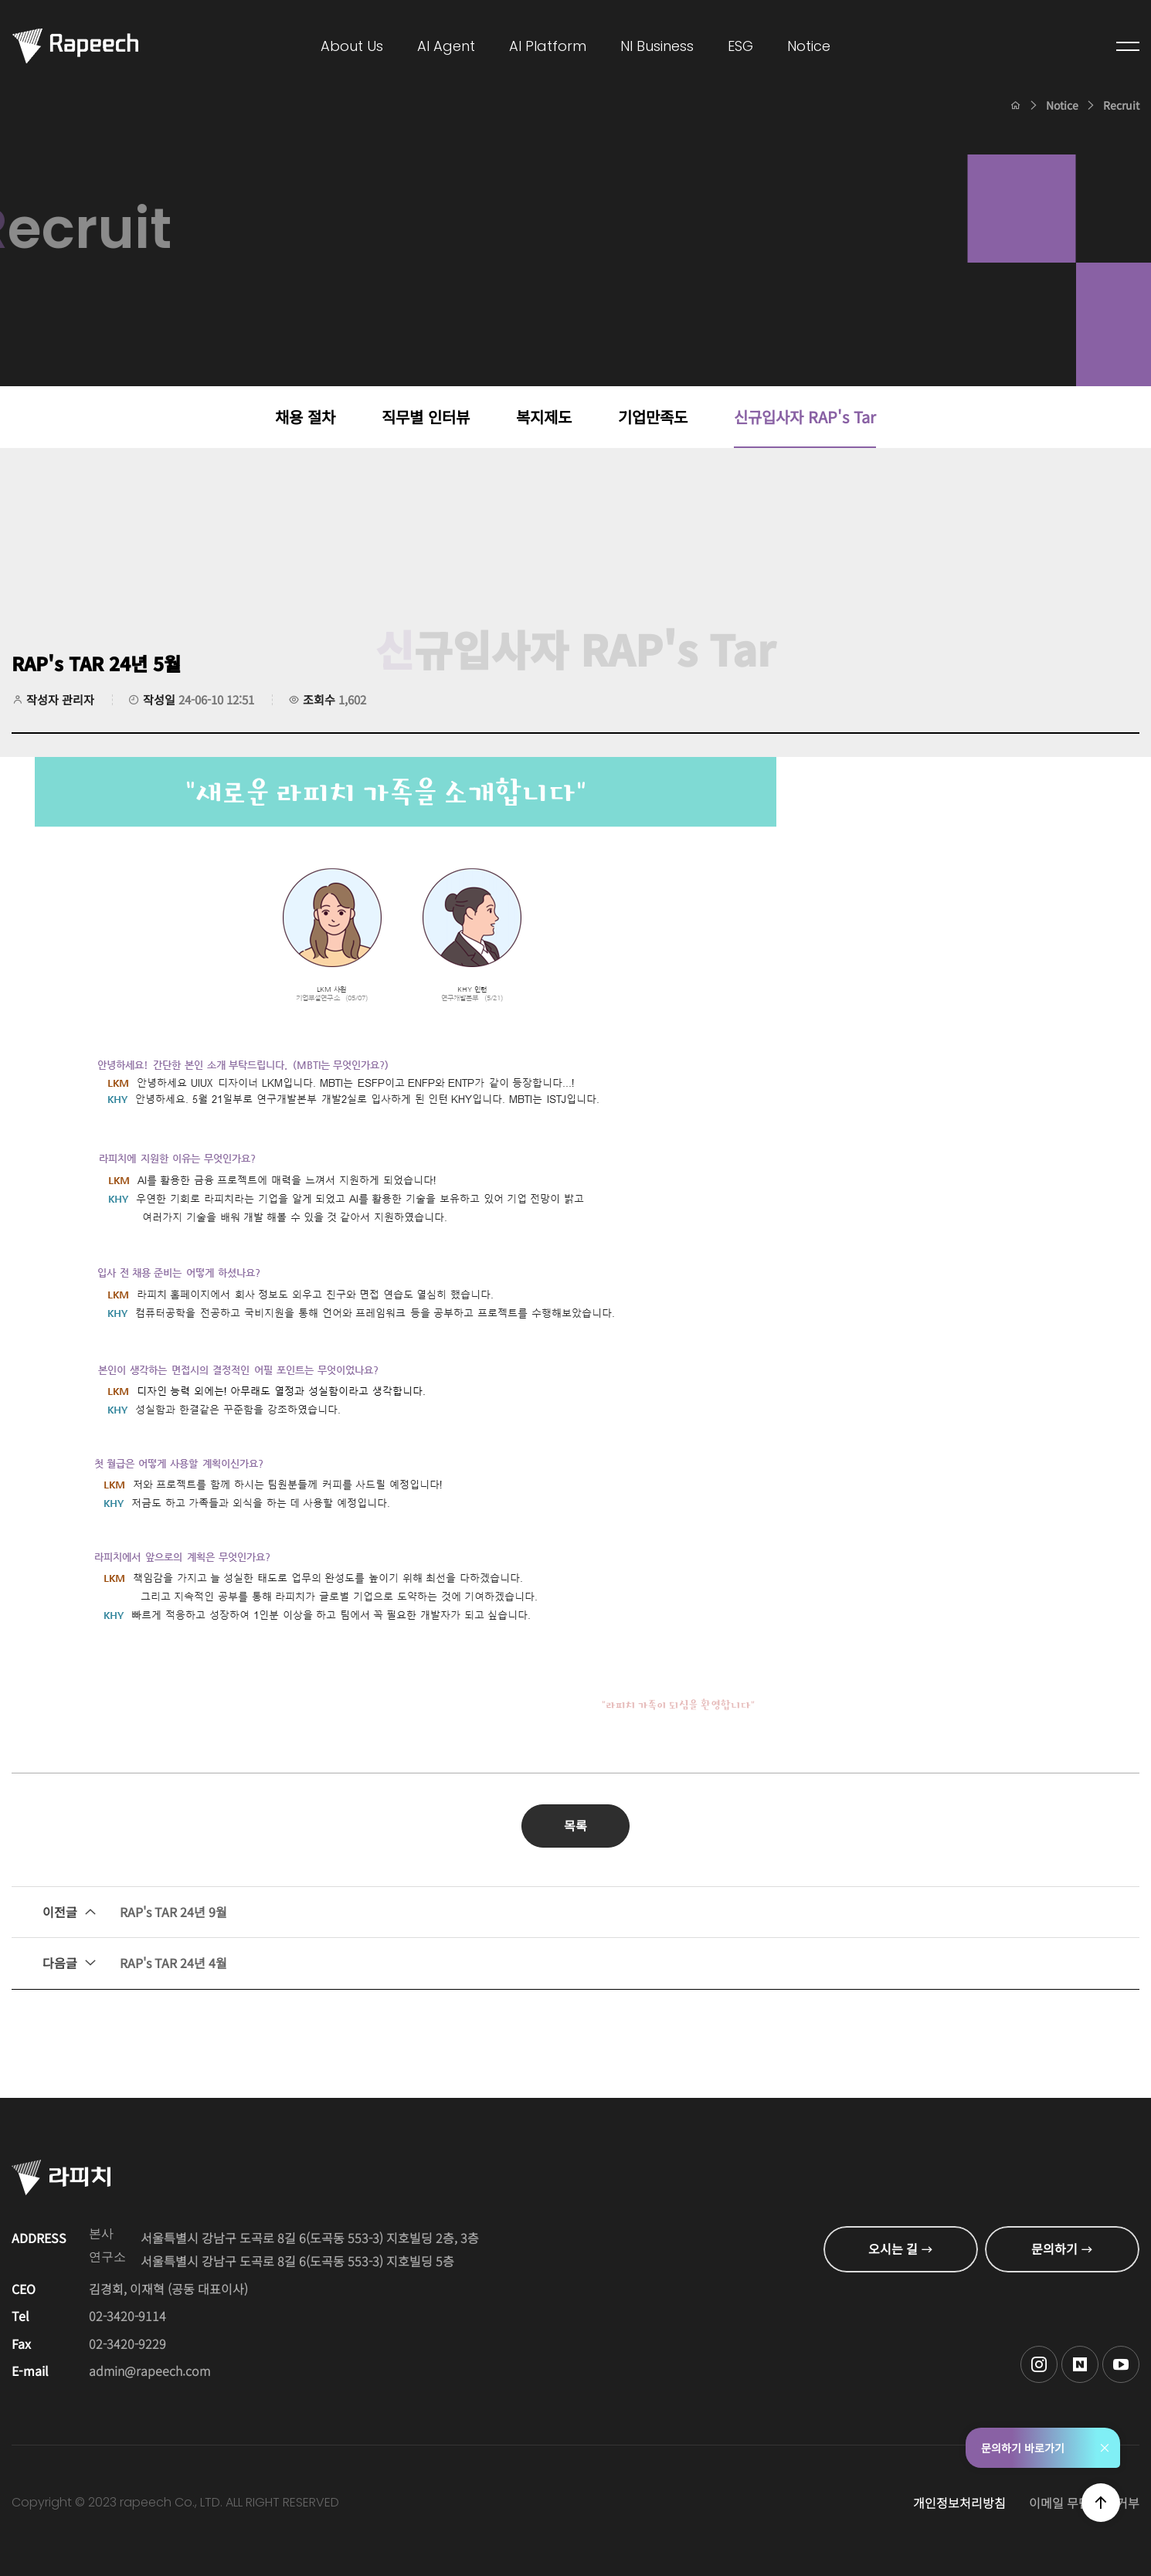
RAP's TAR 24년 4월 (134, 1963)
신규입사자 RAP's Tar (805, 417)
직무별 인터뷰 (426, 417)
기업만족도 (653, 417)
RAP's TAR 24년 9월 (134, 1912)
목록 (575, 1825)
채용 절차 (305, 417)
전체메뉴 (1127, 46)
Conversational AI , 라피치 (75, 46)
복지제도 (544, 417)
